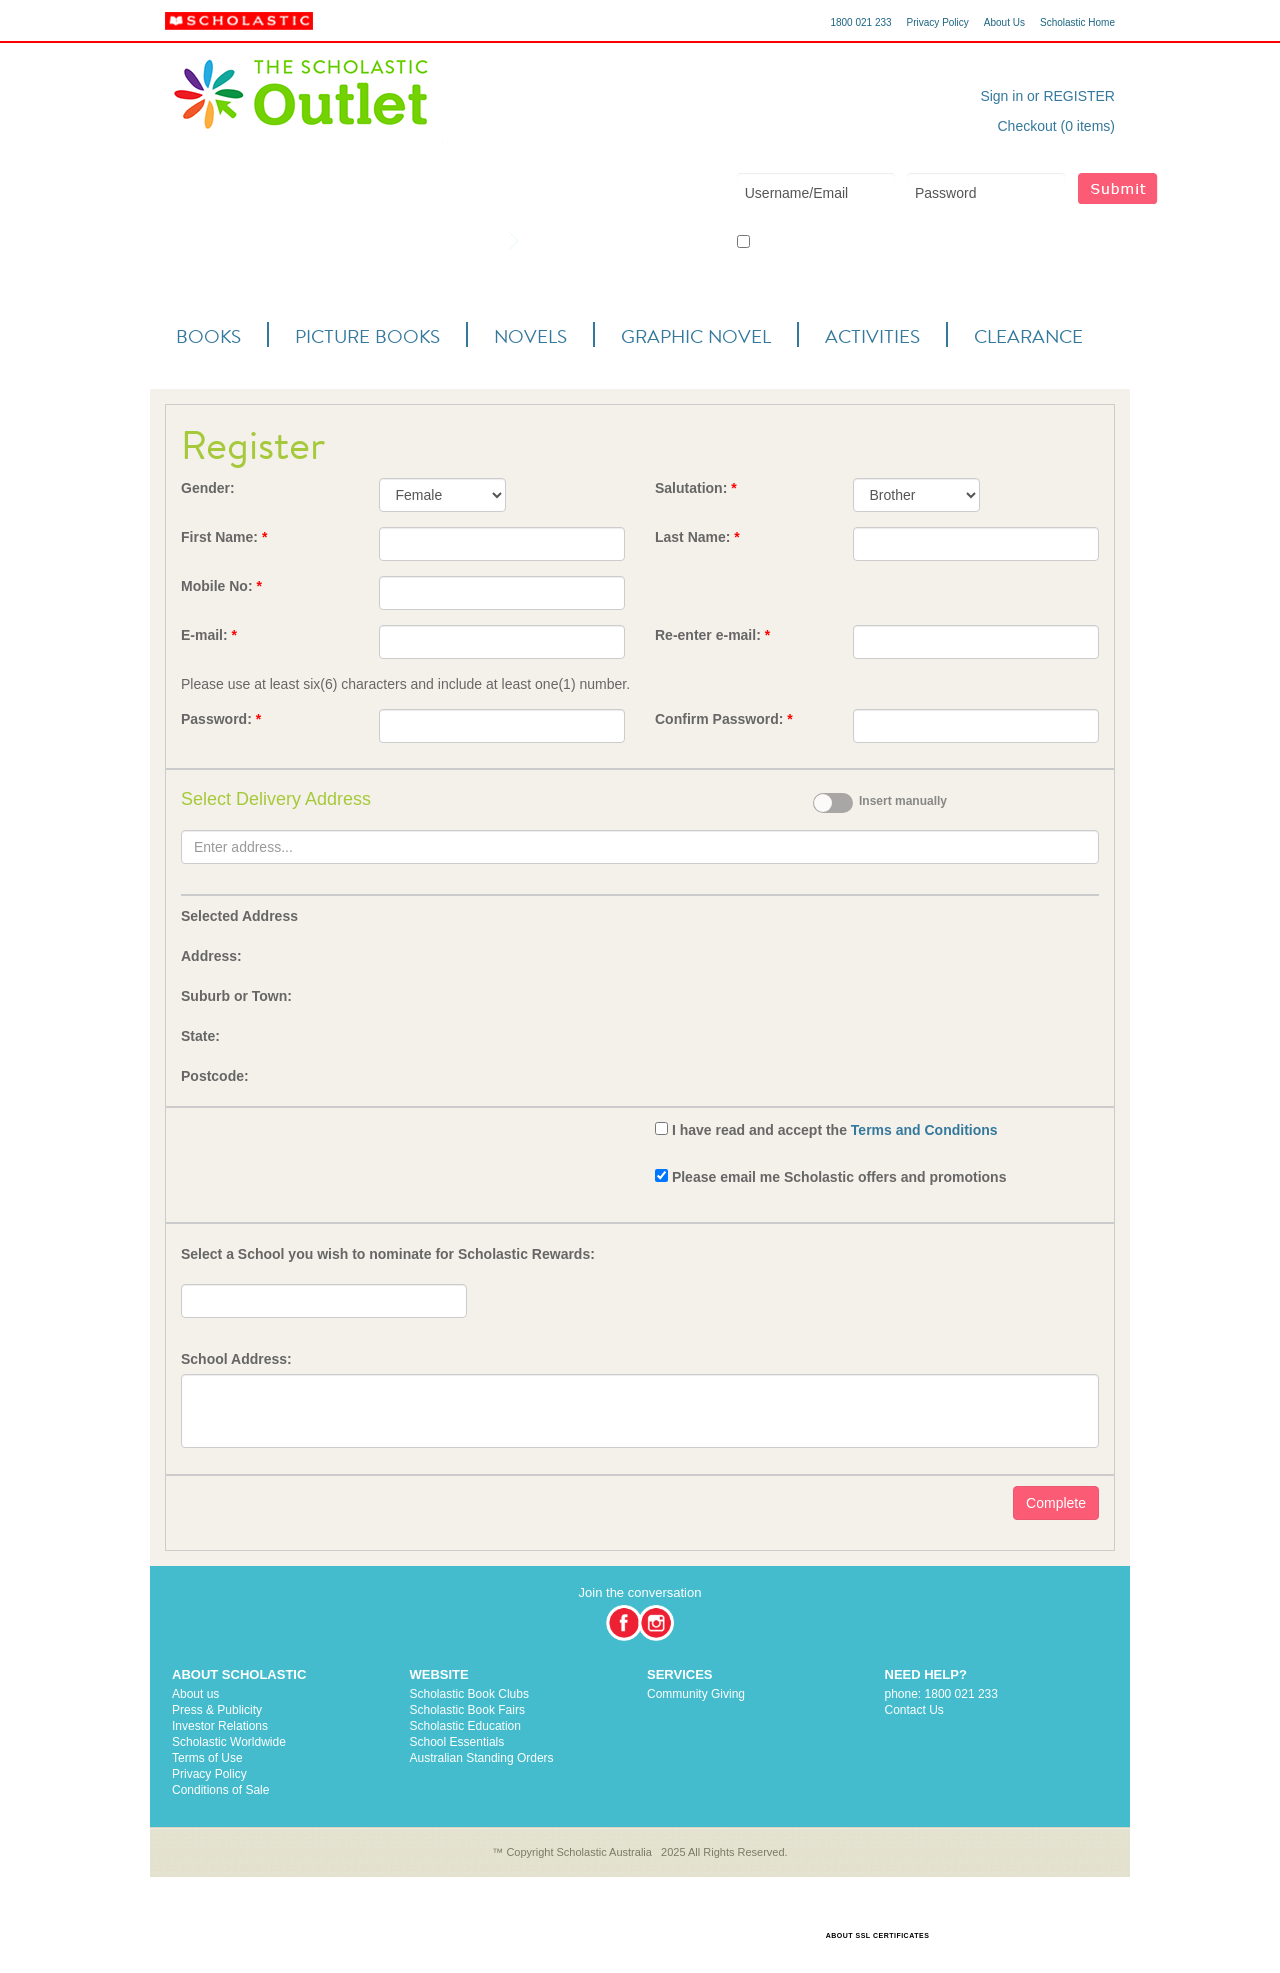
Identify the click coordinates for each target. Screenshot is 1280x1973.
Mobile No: (221, 586)
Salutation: (696, 488)
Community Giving (696, 1694)
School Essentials (457, 1742)
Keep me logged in (794, 242)
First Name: (224, 537)
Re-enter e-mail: (712, 635)
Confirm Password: (724, 719)
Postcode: (215, 1076)
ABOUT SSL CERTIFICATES (878, 1935)
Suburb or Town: (236, 996)
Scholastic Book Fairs (467, 1710)
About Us (1004, 22)
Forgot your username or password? (1003, 242)
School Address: (236, 1359)
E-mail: (209, 635)
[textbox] (640, 847)
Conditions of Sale (220, 1790)
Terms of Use (207, 1758)
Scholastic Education (465, 1726)
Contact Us (914, 1710)
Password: (221, 719)
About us (195, 1694)
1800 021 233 (860, 22)
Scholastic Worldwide (229, 1742)
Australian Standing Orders (482, 1758)
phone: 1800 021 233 (941, 1694)
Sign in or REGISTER (1047, 96)
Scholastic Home (1077, 22)
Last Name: (697, 537)
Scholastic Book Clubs (469, 1694)
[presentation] (333, 1157)
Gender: (208, 488)
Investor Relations (220, 1726)
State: (200, 1036)
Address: (211, 956)
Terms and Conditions (924, 1130)
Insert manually (903, 801)
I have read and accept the (835, 1130)
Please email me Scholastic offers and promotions (839, 1177)
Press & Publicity (217, 1710)
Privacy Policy (938, 22)
